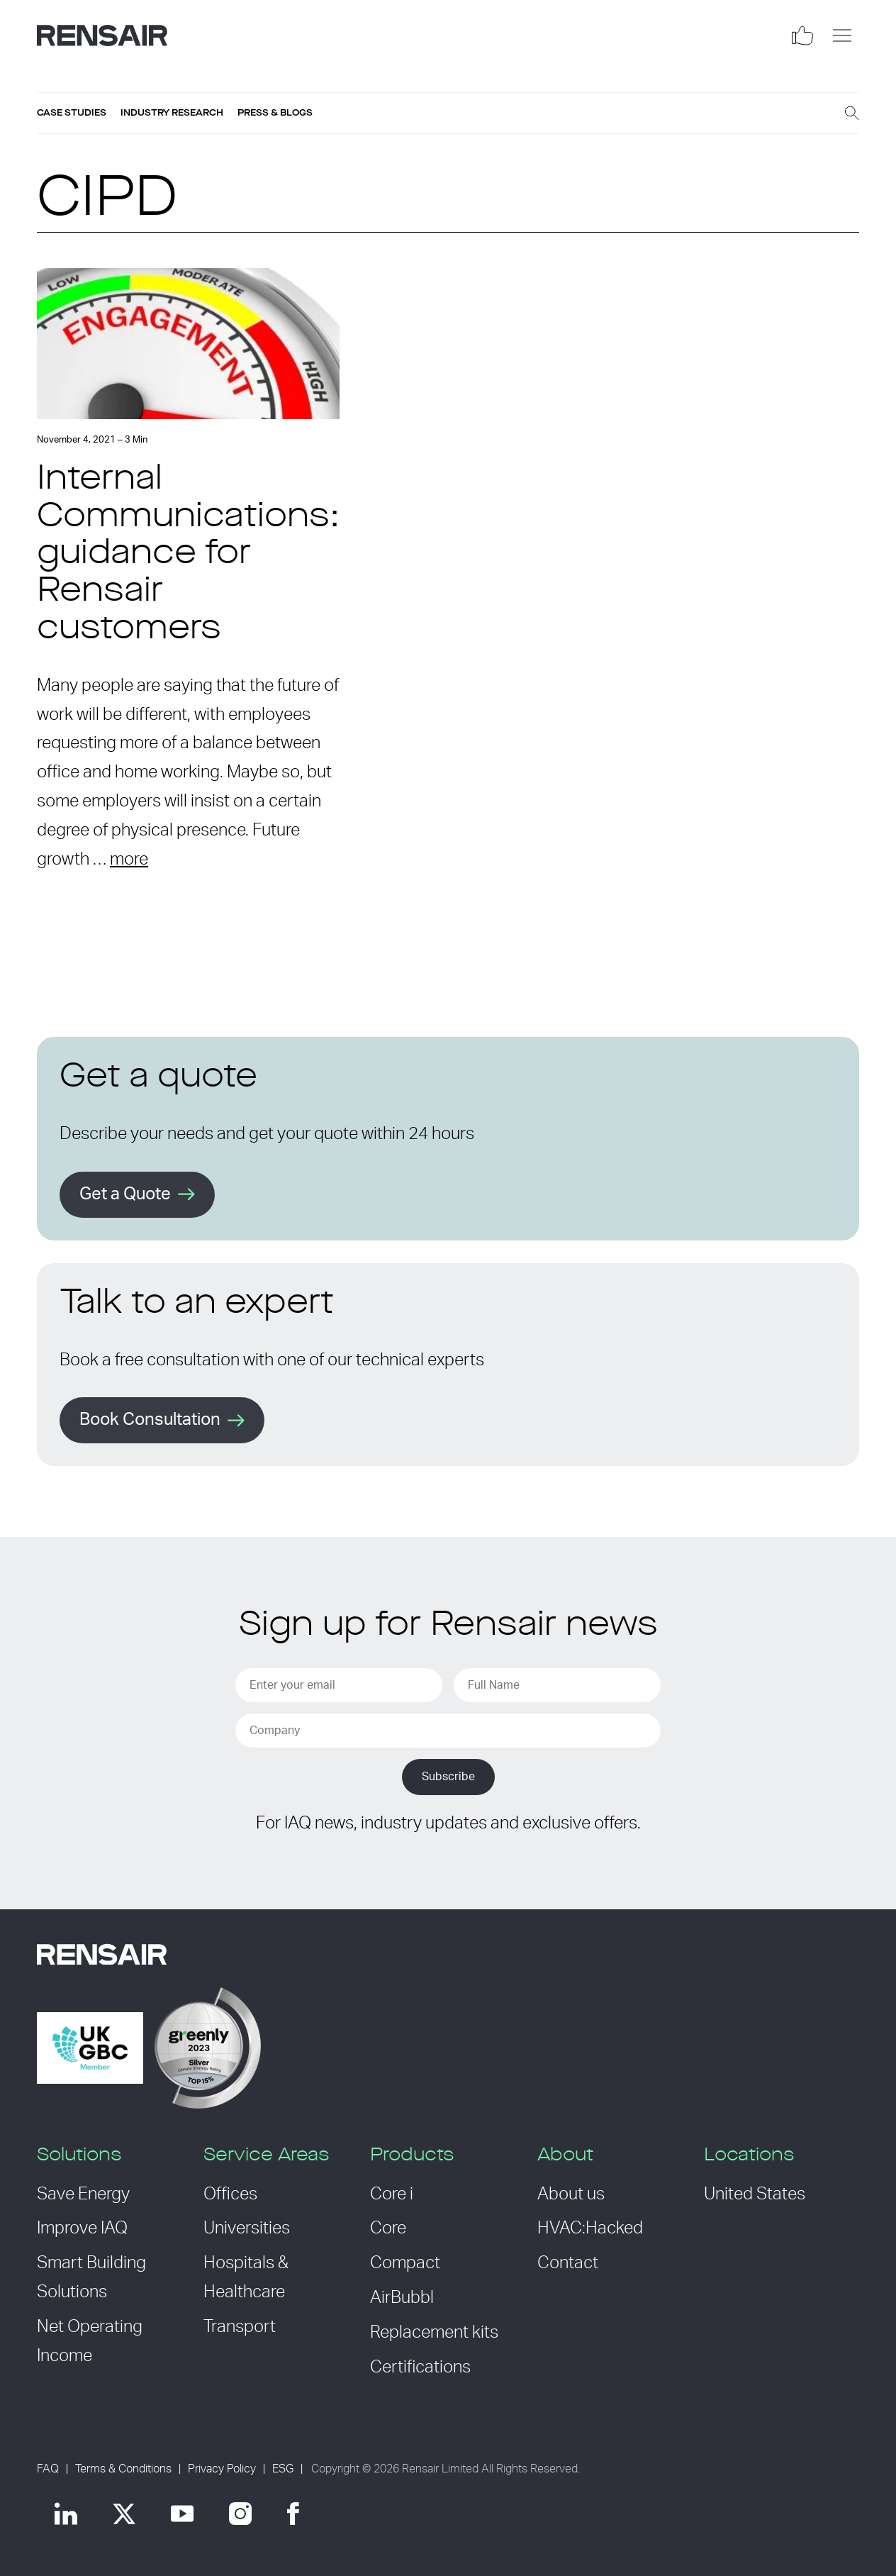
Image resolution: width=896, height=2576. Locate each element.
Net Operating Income (89, 2342)
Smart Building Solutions (91, 2278)
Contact (567, 2263)
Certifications (420, 2367)
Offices (230, 2194)
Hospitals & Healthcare (246, 2278)
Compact (405, 2263)
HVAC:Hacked (590, 2228)
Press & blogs (275, 112)
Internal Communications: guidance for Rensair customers (188, 555)
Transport (239, 2327)
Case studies (71, 112)
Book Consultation (149, 1419)
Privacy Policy (222, 2469)
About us (571, 2194)
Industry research (172, 112)
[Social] (802, 35)
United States (754, 2194)
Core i (391, 2194)
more (129, 859)
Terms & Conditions (123, 2469)
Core (388, 2228)
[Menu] (842, 35)
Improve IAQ (82, 2228)
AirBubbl (402, 2297)
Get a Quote (125, 1194)
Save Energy (83, 2194)
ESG (282, 2469)
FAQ (48, 2469)
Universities (246, 2228)
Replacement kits (434, 2332)
